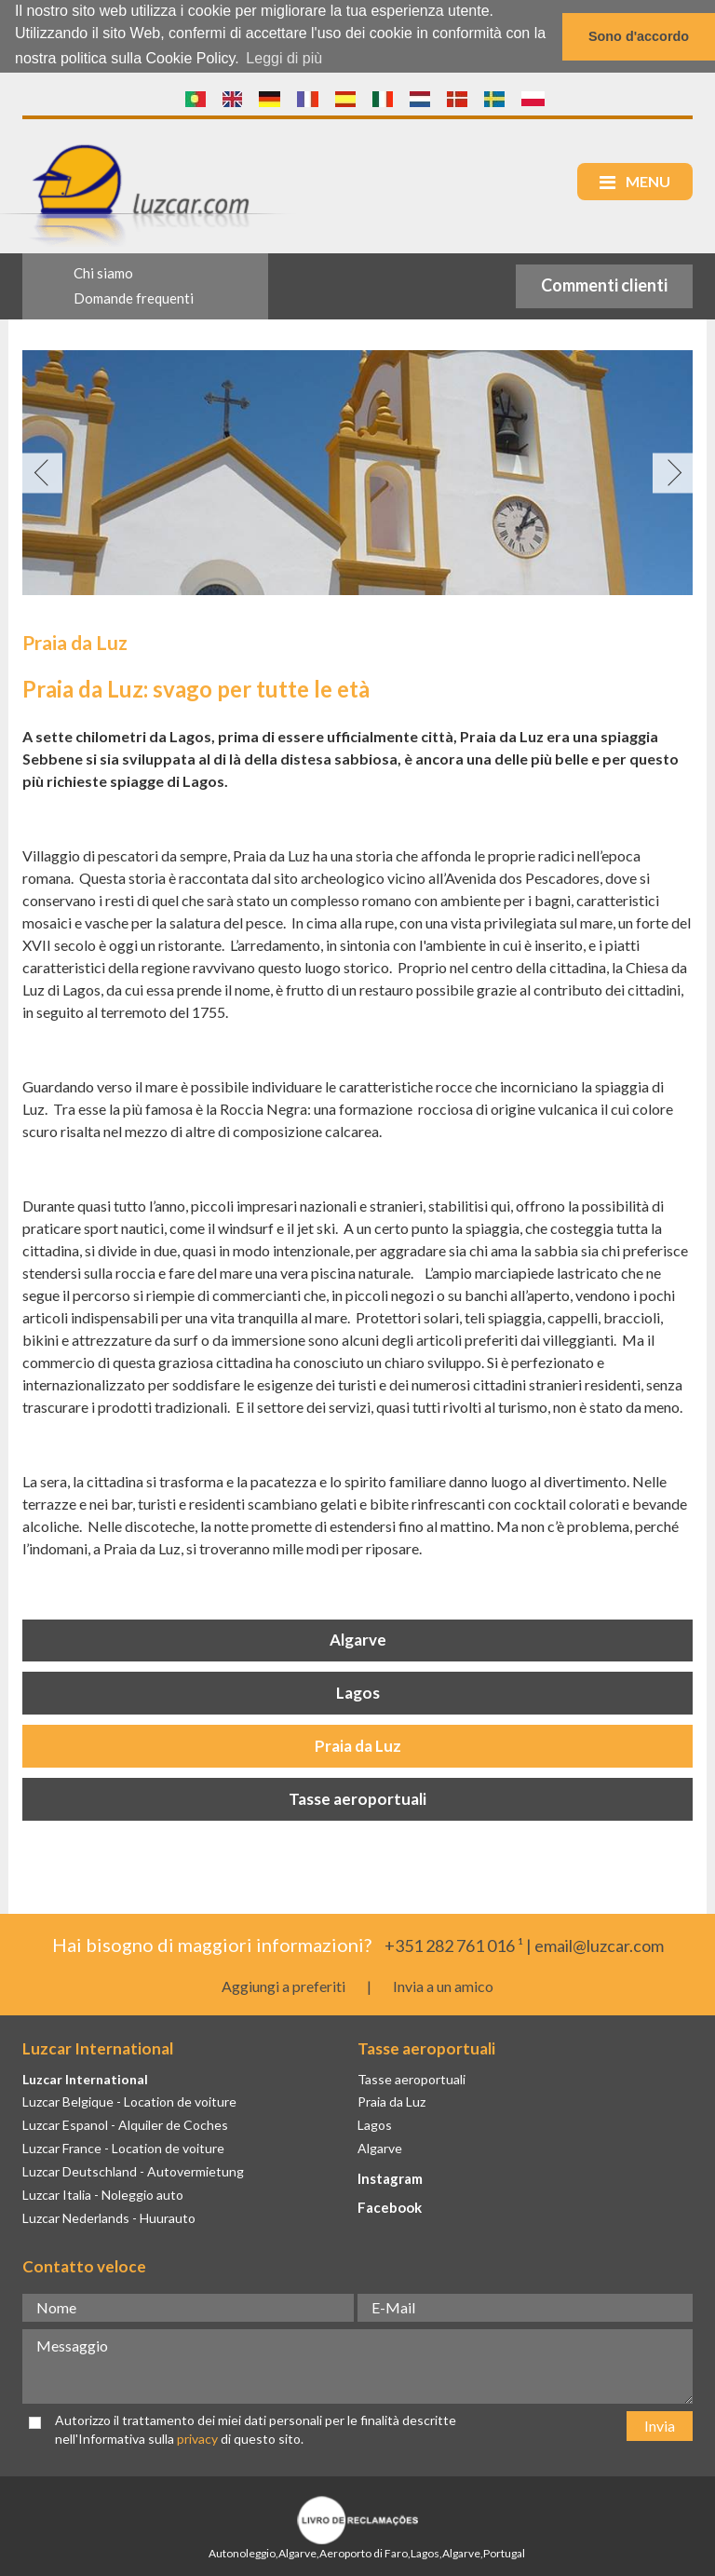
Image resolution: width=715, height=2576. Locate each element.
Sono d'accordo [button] (638, 36)
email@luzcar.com (599, 1943)
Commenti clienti (604, 284)
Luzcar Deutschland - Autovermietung (133, 2170)
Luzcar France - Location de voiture (123, 2147)
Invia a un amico (443, 1985)
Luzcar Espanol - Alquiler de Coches (125, 2124)
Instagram (390, 2177)
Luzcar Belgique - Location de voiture (129, 2100)
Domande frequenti (134, 297)
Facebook (390, 2205)
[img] (357, 472)
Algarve (358, 1638)
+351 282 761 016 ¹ (453, 1943)
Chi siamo (103, 272)
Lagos (358, 1692)
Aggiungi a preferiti (283, 1985)
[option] (357, 472)
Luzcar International (85, 2077)
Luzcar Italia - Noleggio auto (102, 2193)
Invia (659, 2424)
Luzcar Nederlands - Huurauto (109, 2216)
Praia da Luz (358, 1745)
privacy (197, 2438)
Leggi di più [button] (284, 58)
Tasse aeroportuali (357, 1798)
